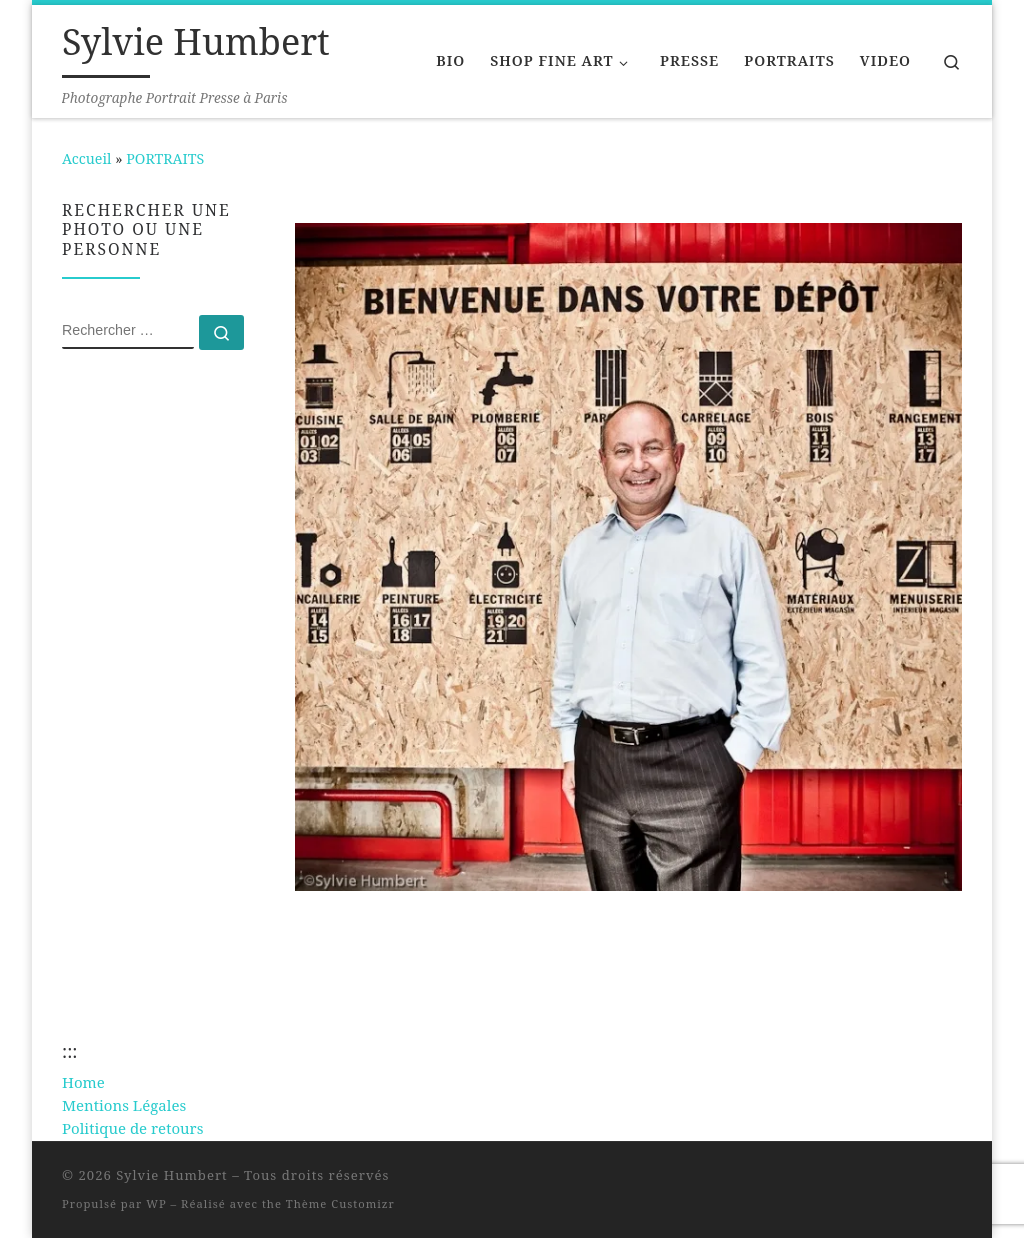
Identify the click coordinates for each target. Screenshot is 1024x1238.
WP (156, 1203)
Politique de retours (132, 1128)
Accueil (86, 158)
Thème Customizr (340, 1203)
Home (83, 1082)
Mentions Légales (124, 1105)
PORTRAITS (165, 158)
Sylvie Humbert (172, 1175)
